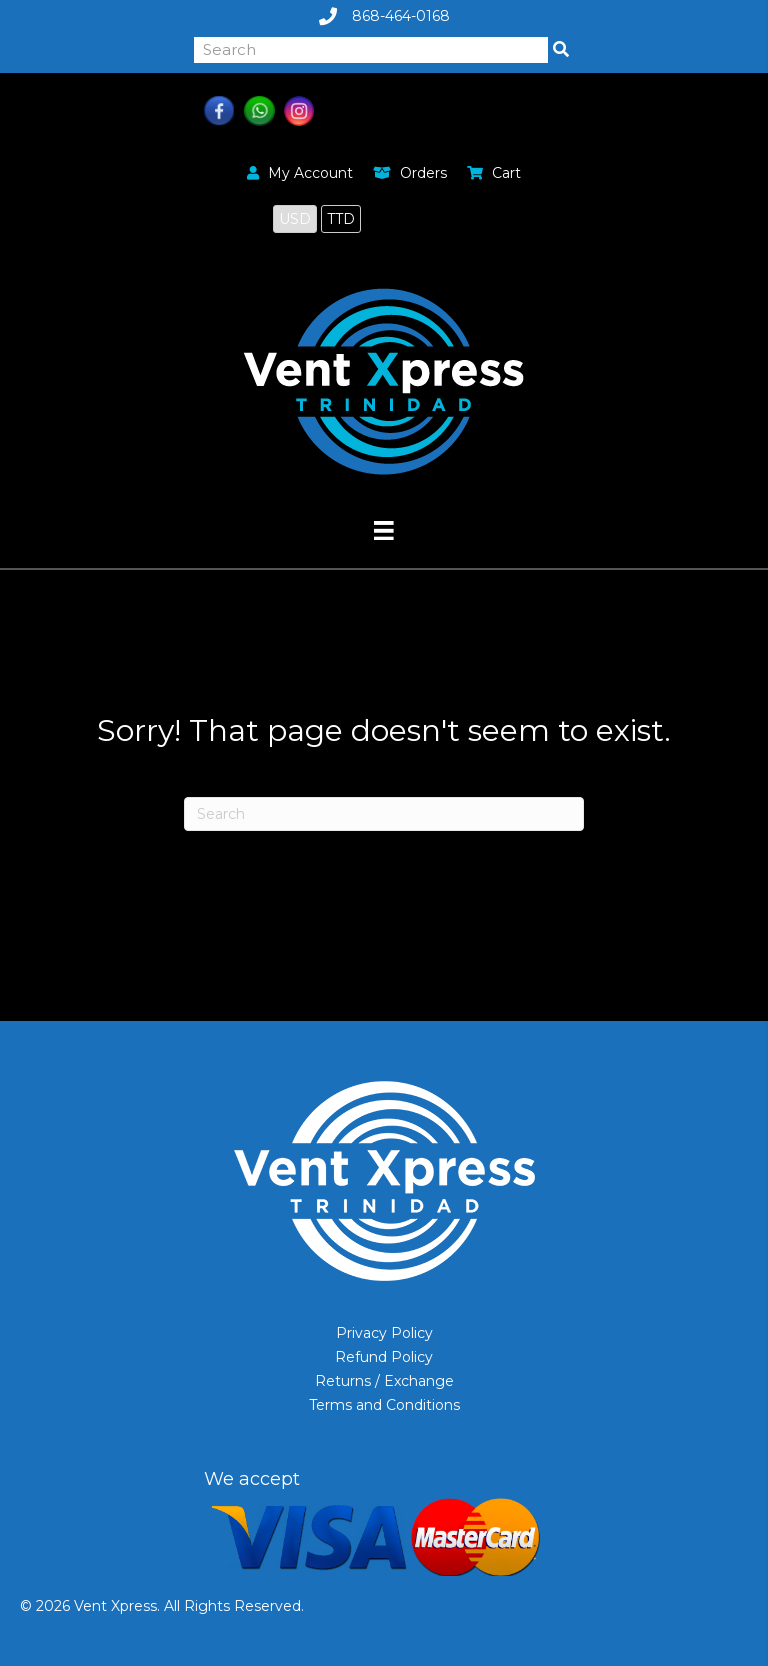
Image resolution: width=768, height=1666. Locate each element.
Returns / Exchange (384, 1381)
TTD (341, 219)
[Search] (384, 814)
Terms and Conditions (384, 1405)
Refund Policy (384, 1357)
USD (295, 219)
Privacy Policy (384, 1333)
